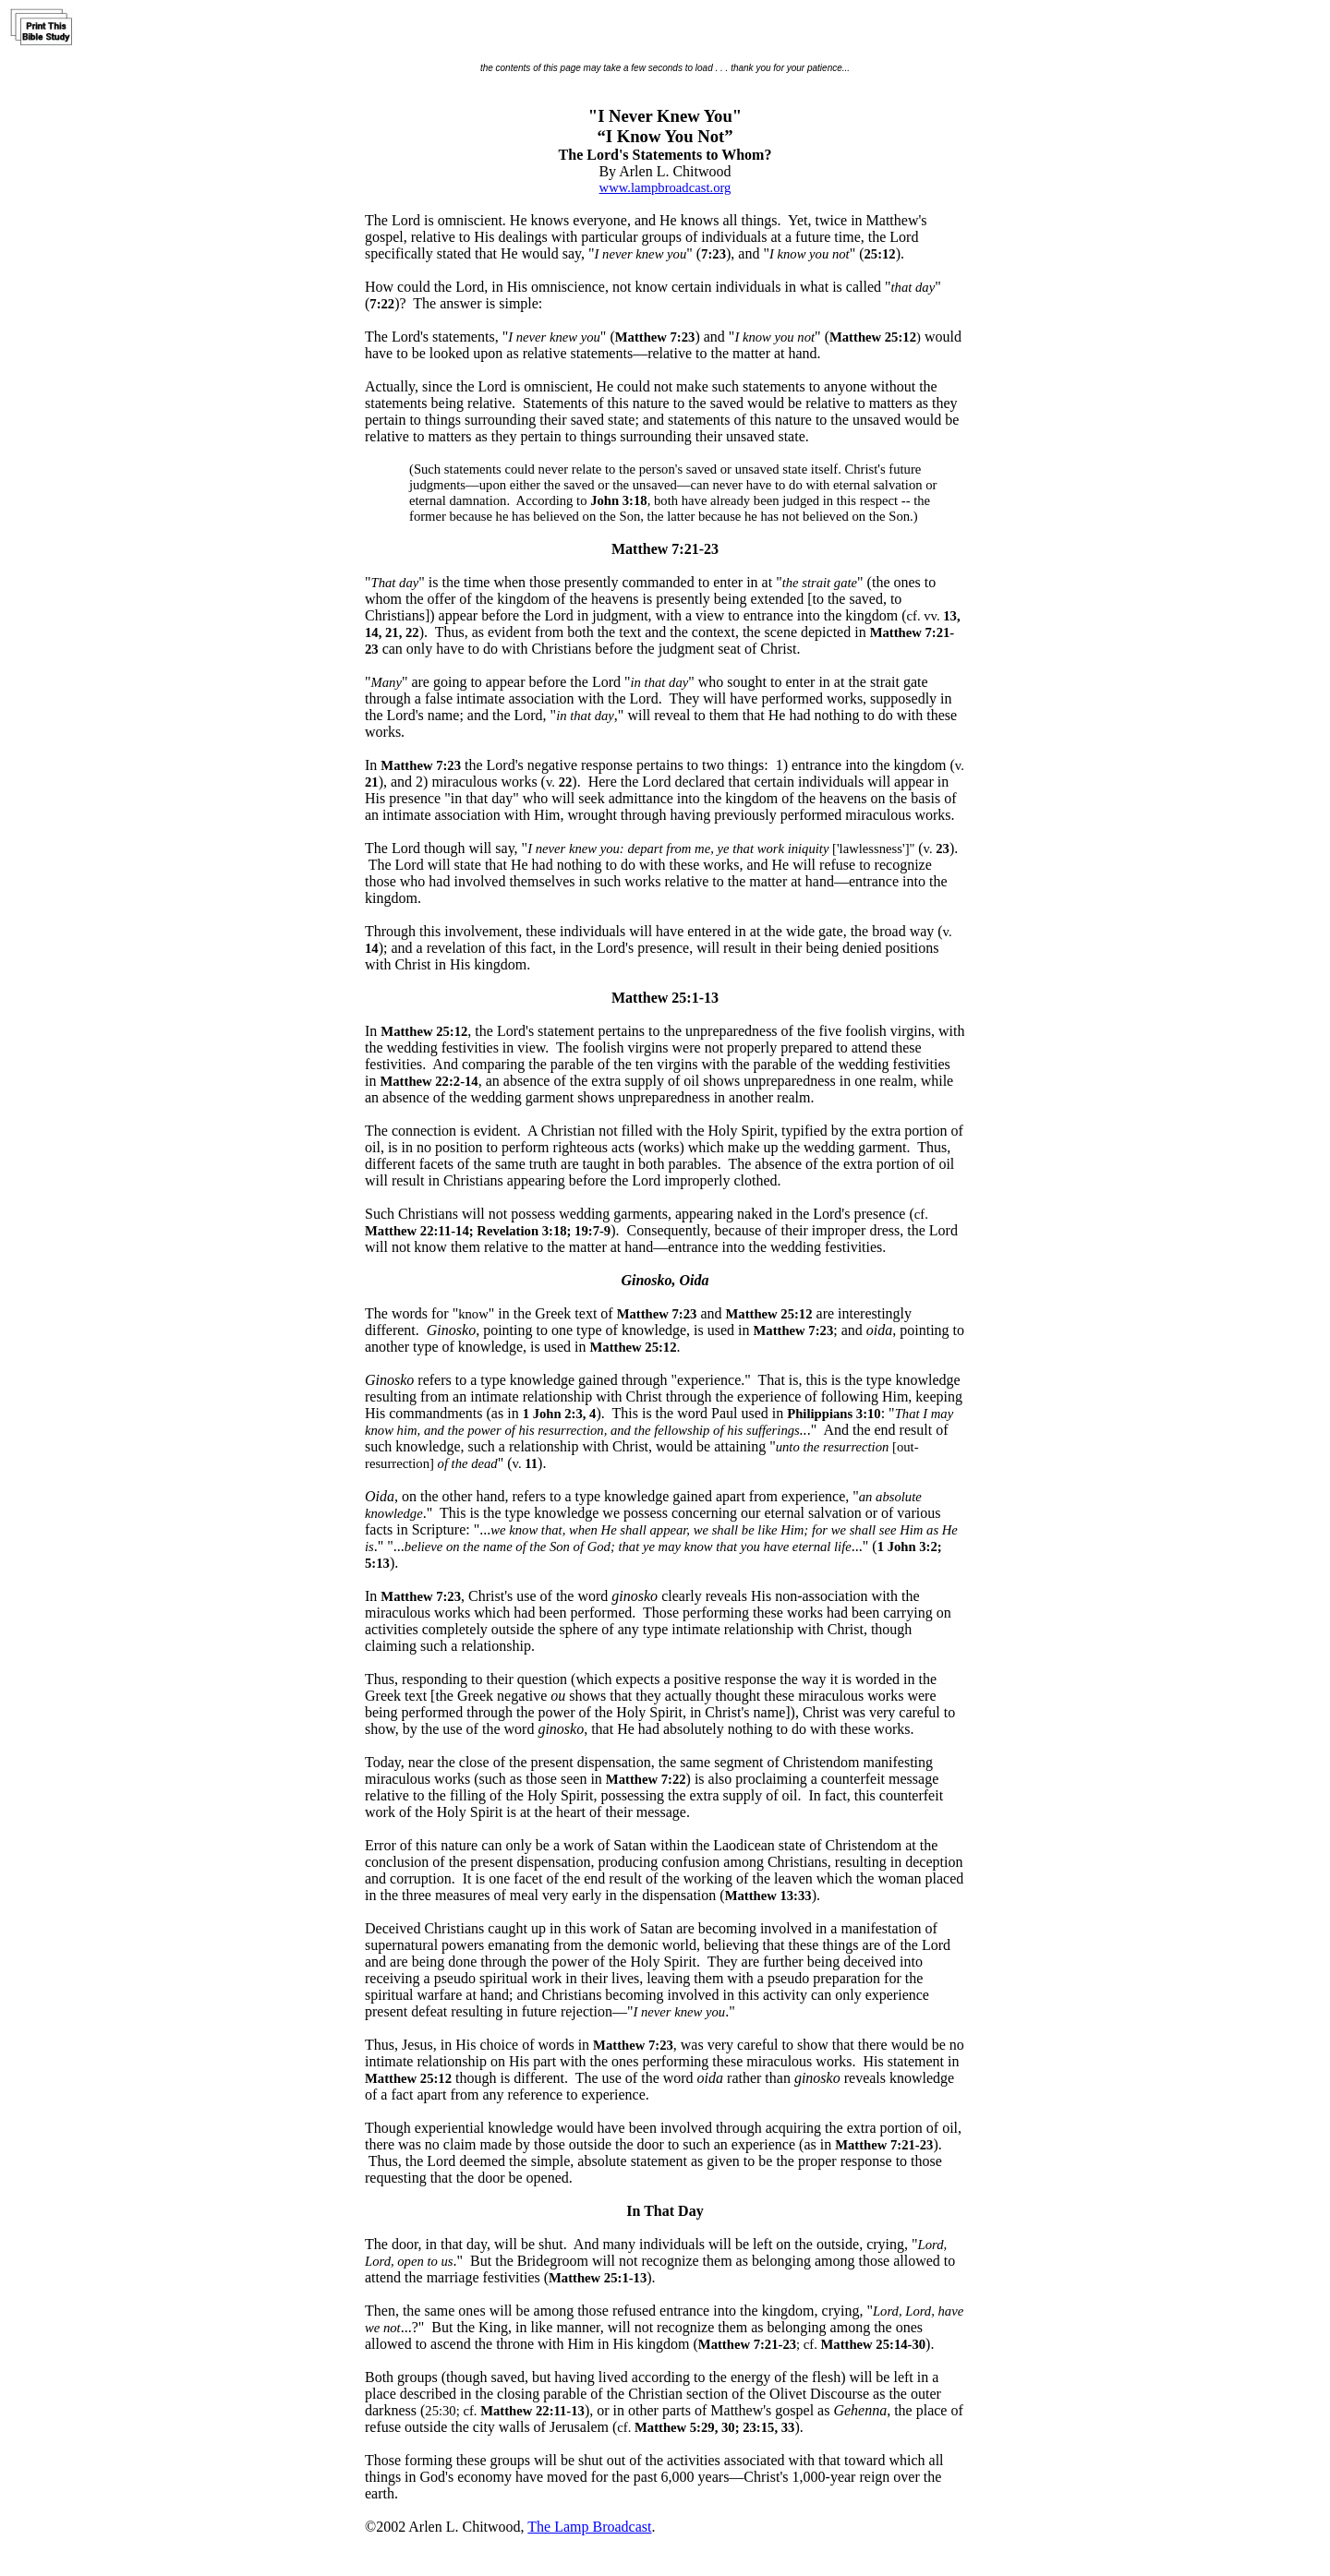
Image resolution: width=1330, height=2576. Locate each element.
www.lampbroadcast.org (665, 187)
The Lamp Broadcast (589, 2526)
